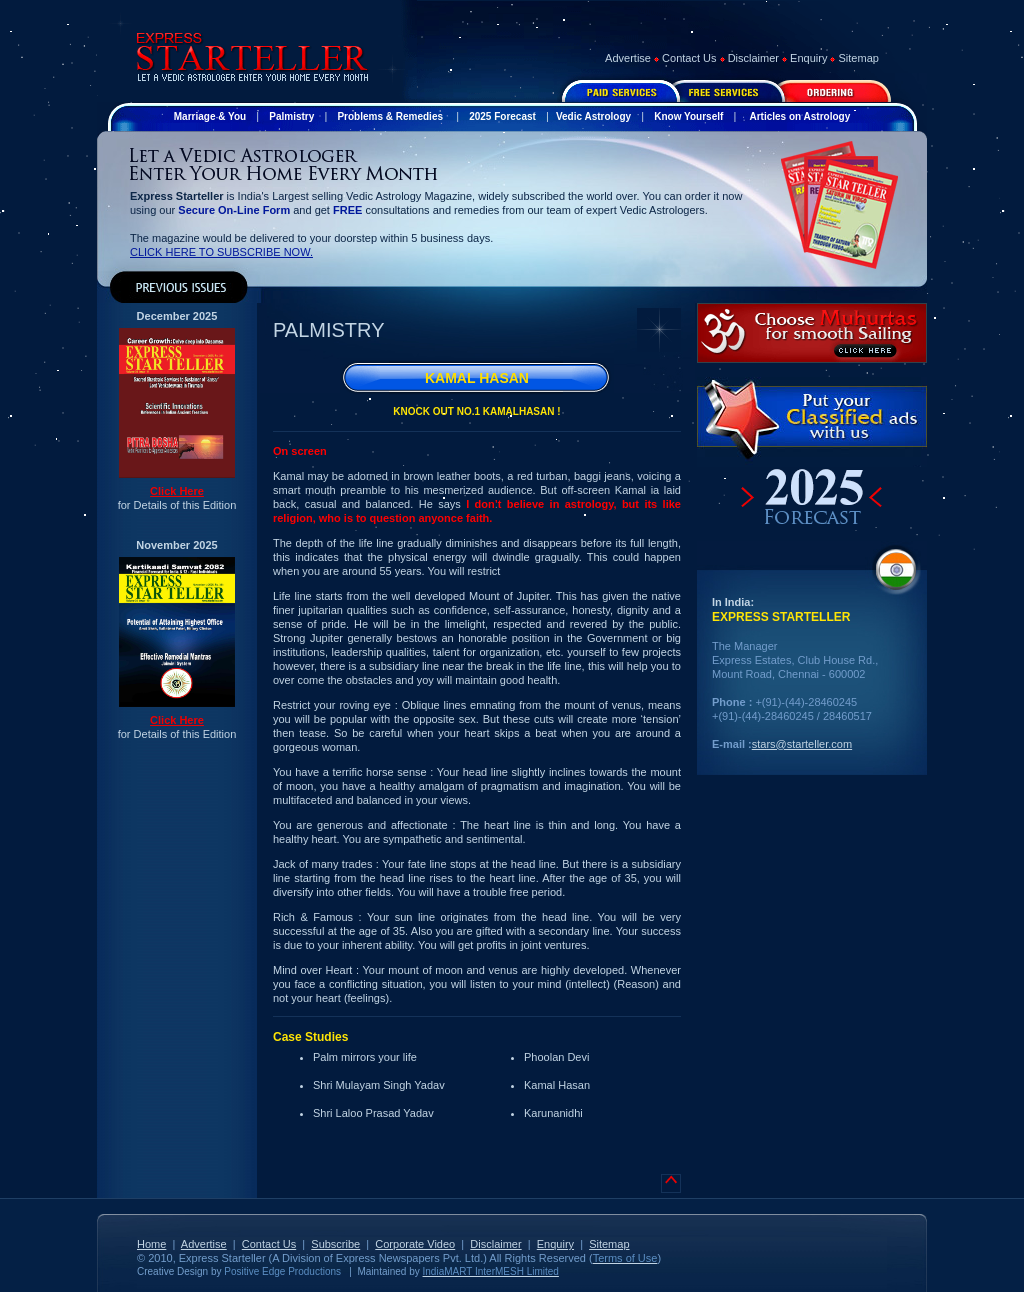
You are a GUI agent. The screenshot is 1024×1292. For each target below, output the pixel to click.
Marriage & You (210, 116)
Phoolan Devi (556, 1057)
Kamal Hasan (557, 1085)
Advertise (628, 58)
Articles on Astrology (799, 116)
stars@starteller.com (802, 744)
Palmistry (291, 116)
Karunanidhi (553, 1113)
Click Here (177, 491)
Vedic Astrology (593, 116)
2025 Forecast (502, 116)
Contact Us (689, 58)
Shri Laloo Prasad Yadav (373, 1113)
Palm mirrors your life (365, 1057)
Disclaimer (753, 58)
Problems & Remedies (390, 116)
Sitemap (859, 58)
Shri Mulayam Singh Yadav (379, 1085)
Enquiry (808, 58)
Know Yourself (688, 116)
